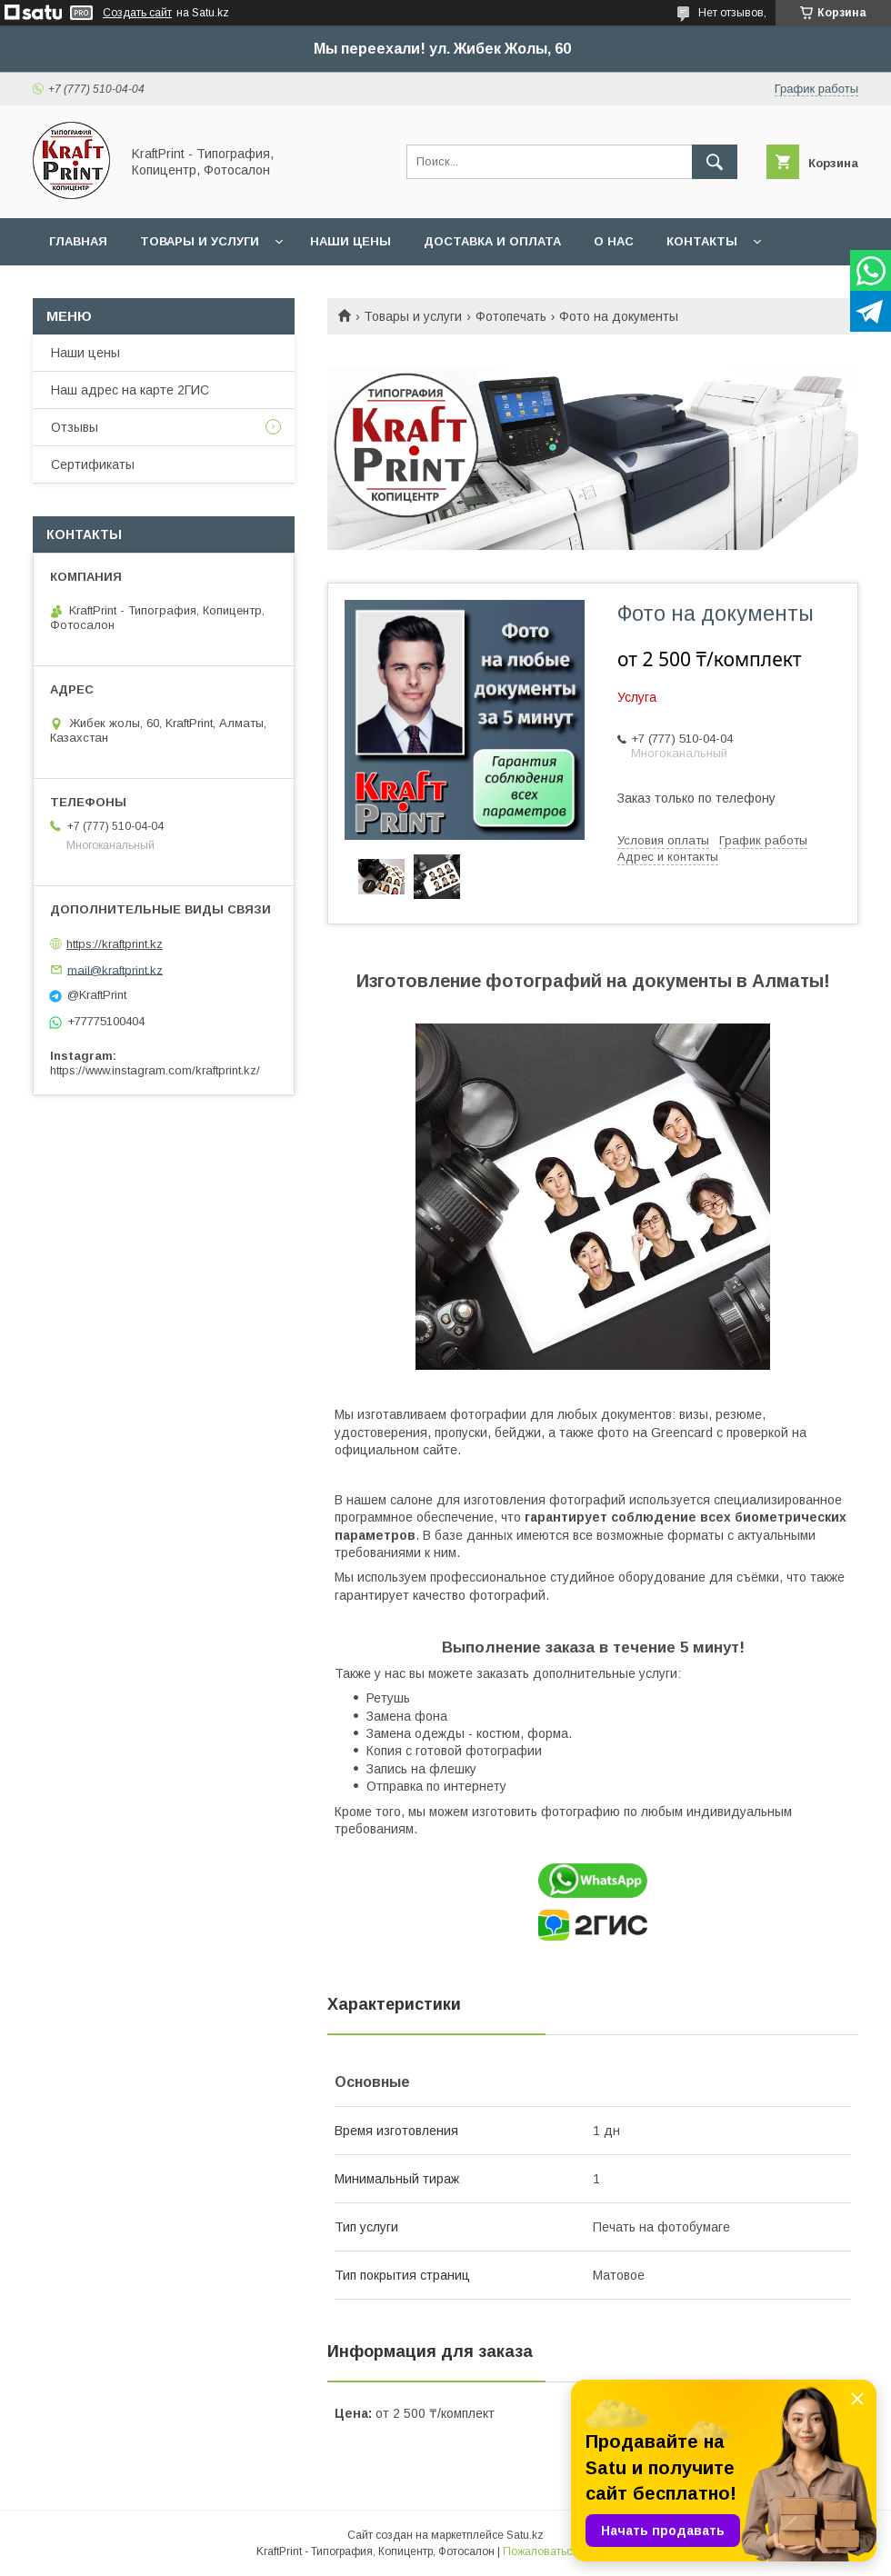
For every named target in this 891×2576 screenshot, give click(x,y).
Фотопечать (511, 316)
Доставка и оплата (492, 241)
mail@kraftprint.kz (115, 969)
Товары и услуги (199, 241)
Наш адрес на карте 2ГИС (130, 390)
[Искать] (714, 162)
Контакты (701, 241)
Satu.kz (525, 2535)
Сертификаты (93, 464)
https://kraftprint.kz (114, 944)
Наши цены (350, 241)
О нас (614, 241)
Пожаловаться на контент (569, 2551)
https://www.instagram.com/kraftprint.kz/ (155, 1070)
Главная (78, 241)
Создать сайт (137, 12)
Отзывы (74, 427)
